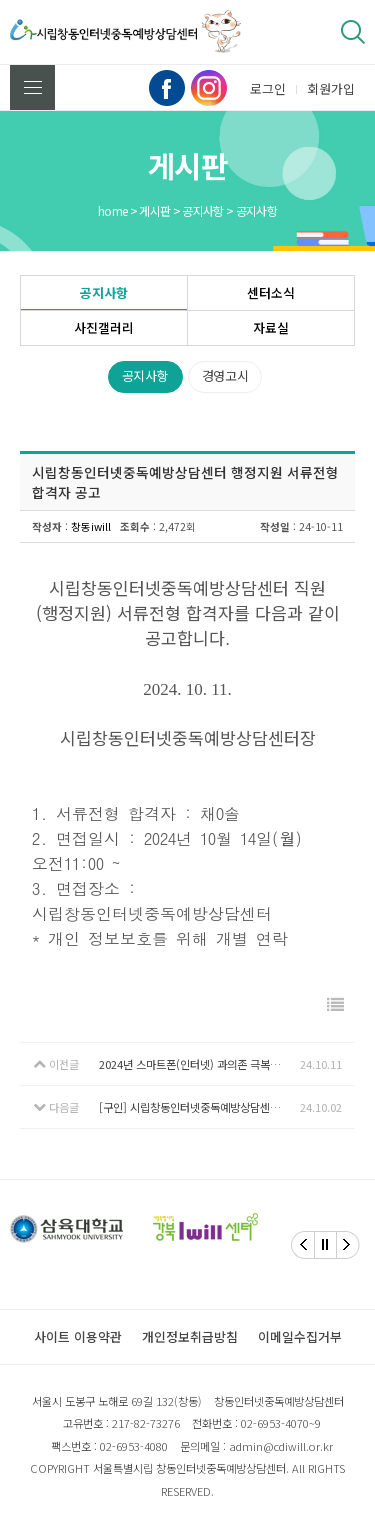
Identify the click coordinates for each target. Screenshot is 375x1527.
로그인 (268, 88)
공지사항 (104, 292)
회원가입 (331, 88)
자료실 (271, 327)
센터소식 (271, 292)
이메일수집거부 (300, 1336)
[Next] (348, 1245)
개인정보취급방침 (190, 1336)
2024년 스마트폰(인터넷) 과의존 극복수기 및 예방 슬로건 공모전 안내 (199, 1064)
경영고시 (225, 375)
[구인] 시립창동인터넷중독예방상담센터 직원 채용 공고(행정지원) (199, 1107)
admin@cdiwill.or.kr (281, 1446)
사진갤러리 (104, 327)
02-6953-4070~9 (281, 1423)
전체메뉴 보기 (33, 87)
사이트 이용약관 (78, 1336)
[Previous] (303, 1245)
